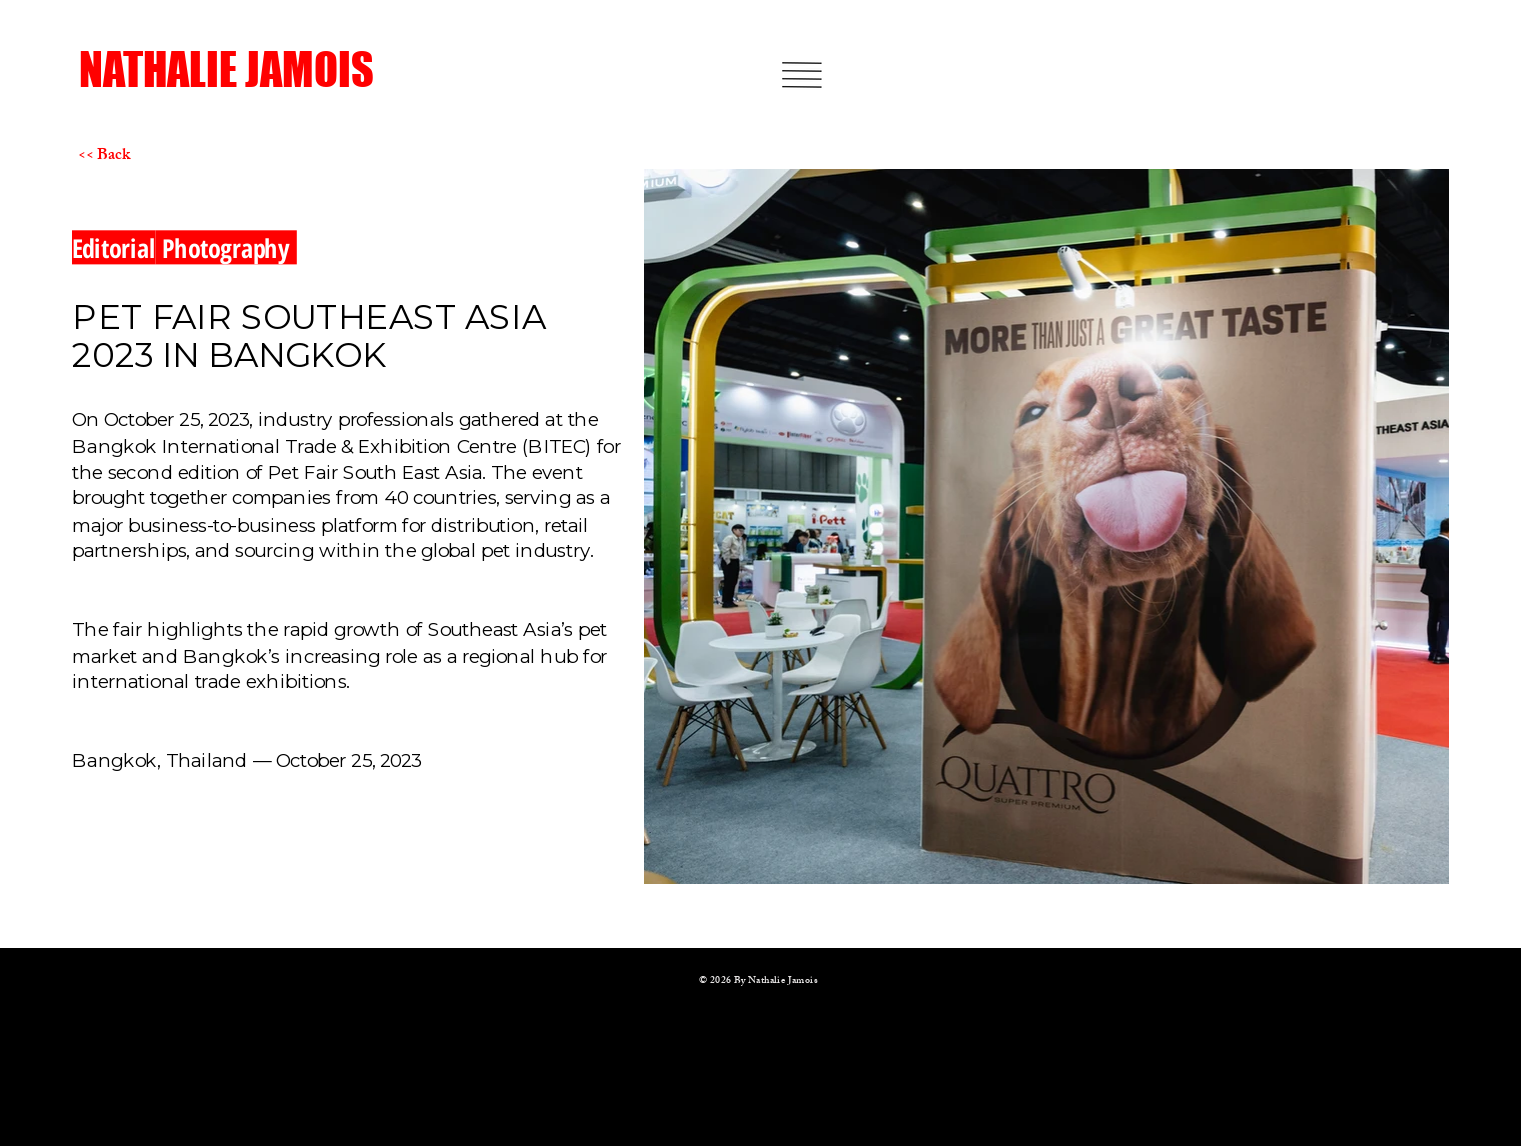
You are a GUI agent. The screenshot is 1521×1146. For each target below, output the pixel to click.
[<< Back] (148, 157)
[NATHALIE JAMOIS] (244, 70)
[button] (802, 75)
